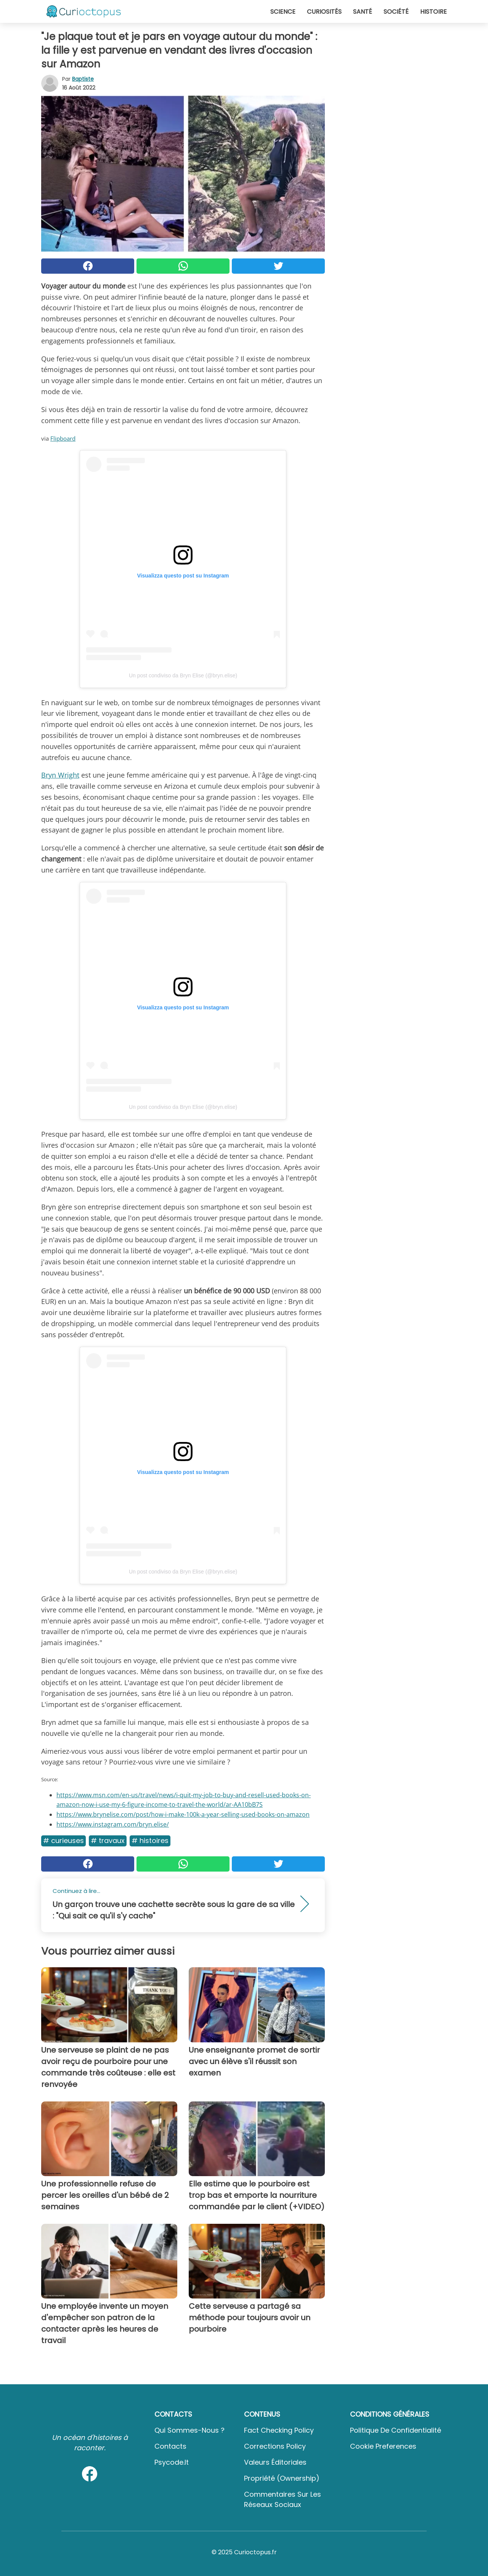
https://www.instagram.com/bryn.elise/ (112, 1824)
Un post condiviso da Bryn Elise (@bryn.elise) (183, 675)
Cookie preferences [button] (383, 2446)
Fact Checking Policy (279, 2430)
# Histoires (150, 1840)
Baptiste (83, 79)
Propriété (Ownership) (281, 2478)
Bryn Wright (60, 775)
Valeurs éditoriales (275, 2462)
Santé (362, 11)
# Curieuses (63, 1840)
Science (282, 11)
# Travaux (108, 1840)
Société (396, 11)
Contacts (170, 2446)
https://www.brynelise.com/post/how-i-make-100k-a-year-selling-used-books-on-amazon (183, 1814)
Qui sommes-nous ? (189, 2430)
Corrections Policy (275, 2446)
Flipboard (62, 438)
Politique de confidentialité (395, 2430)
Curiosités (324, 11)
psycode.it (171, 2462)
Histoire (433, 11)
